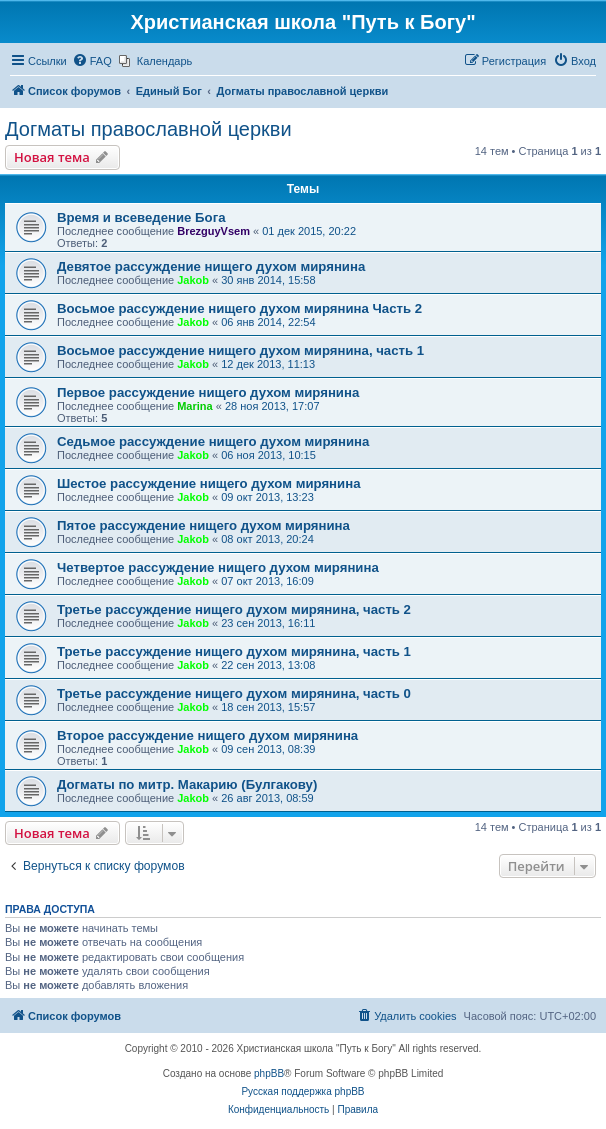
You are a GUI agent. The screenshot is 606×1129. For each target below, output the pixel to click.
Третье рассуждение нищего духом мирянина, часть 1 (234, 651)
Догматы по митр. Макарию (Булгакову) (187, 784)
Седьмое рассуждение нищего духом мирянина (213, 441)
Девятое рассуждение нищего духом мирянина (211, 266)
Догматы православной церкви (148, 129)
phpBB (269, 1073)
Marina (194, 406)
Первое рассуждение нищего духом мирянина (208, 392)
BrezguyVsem (213, 231)
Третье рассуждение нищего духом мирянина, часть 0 (234, 693)
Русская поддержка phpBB (302, 1091)
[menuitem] (92, 61)
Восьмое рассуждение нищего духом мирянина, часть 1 (240, 350)
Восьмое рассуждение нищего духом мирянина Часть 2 (239, 308)
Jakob (193, 280)
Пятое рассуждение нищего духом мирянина (203, 525)
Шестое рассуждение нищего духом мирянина (208, 483)
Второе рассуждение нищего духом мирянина (207, 735)
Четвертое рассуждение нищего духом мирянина (218, 567)
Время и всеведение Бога (141, 217)
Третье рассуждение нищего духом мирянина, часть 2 (234, 609)
